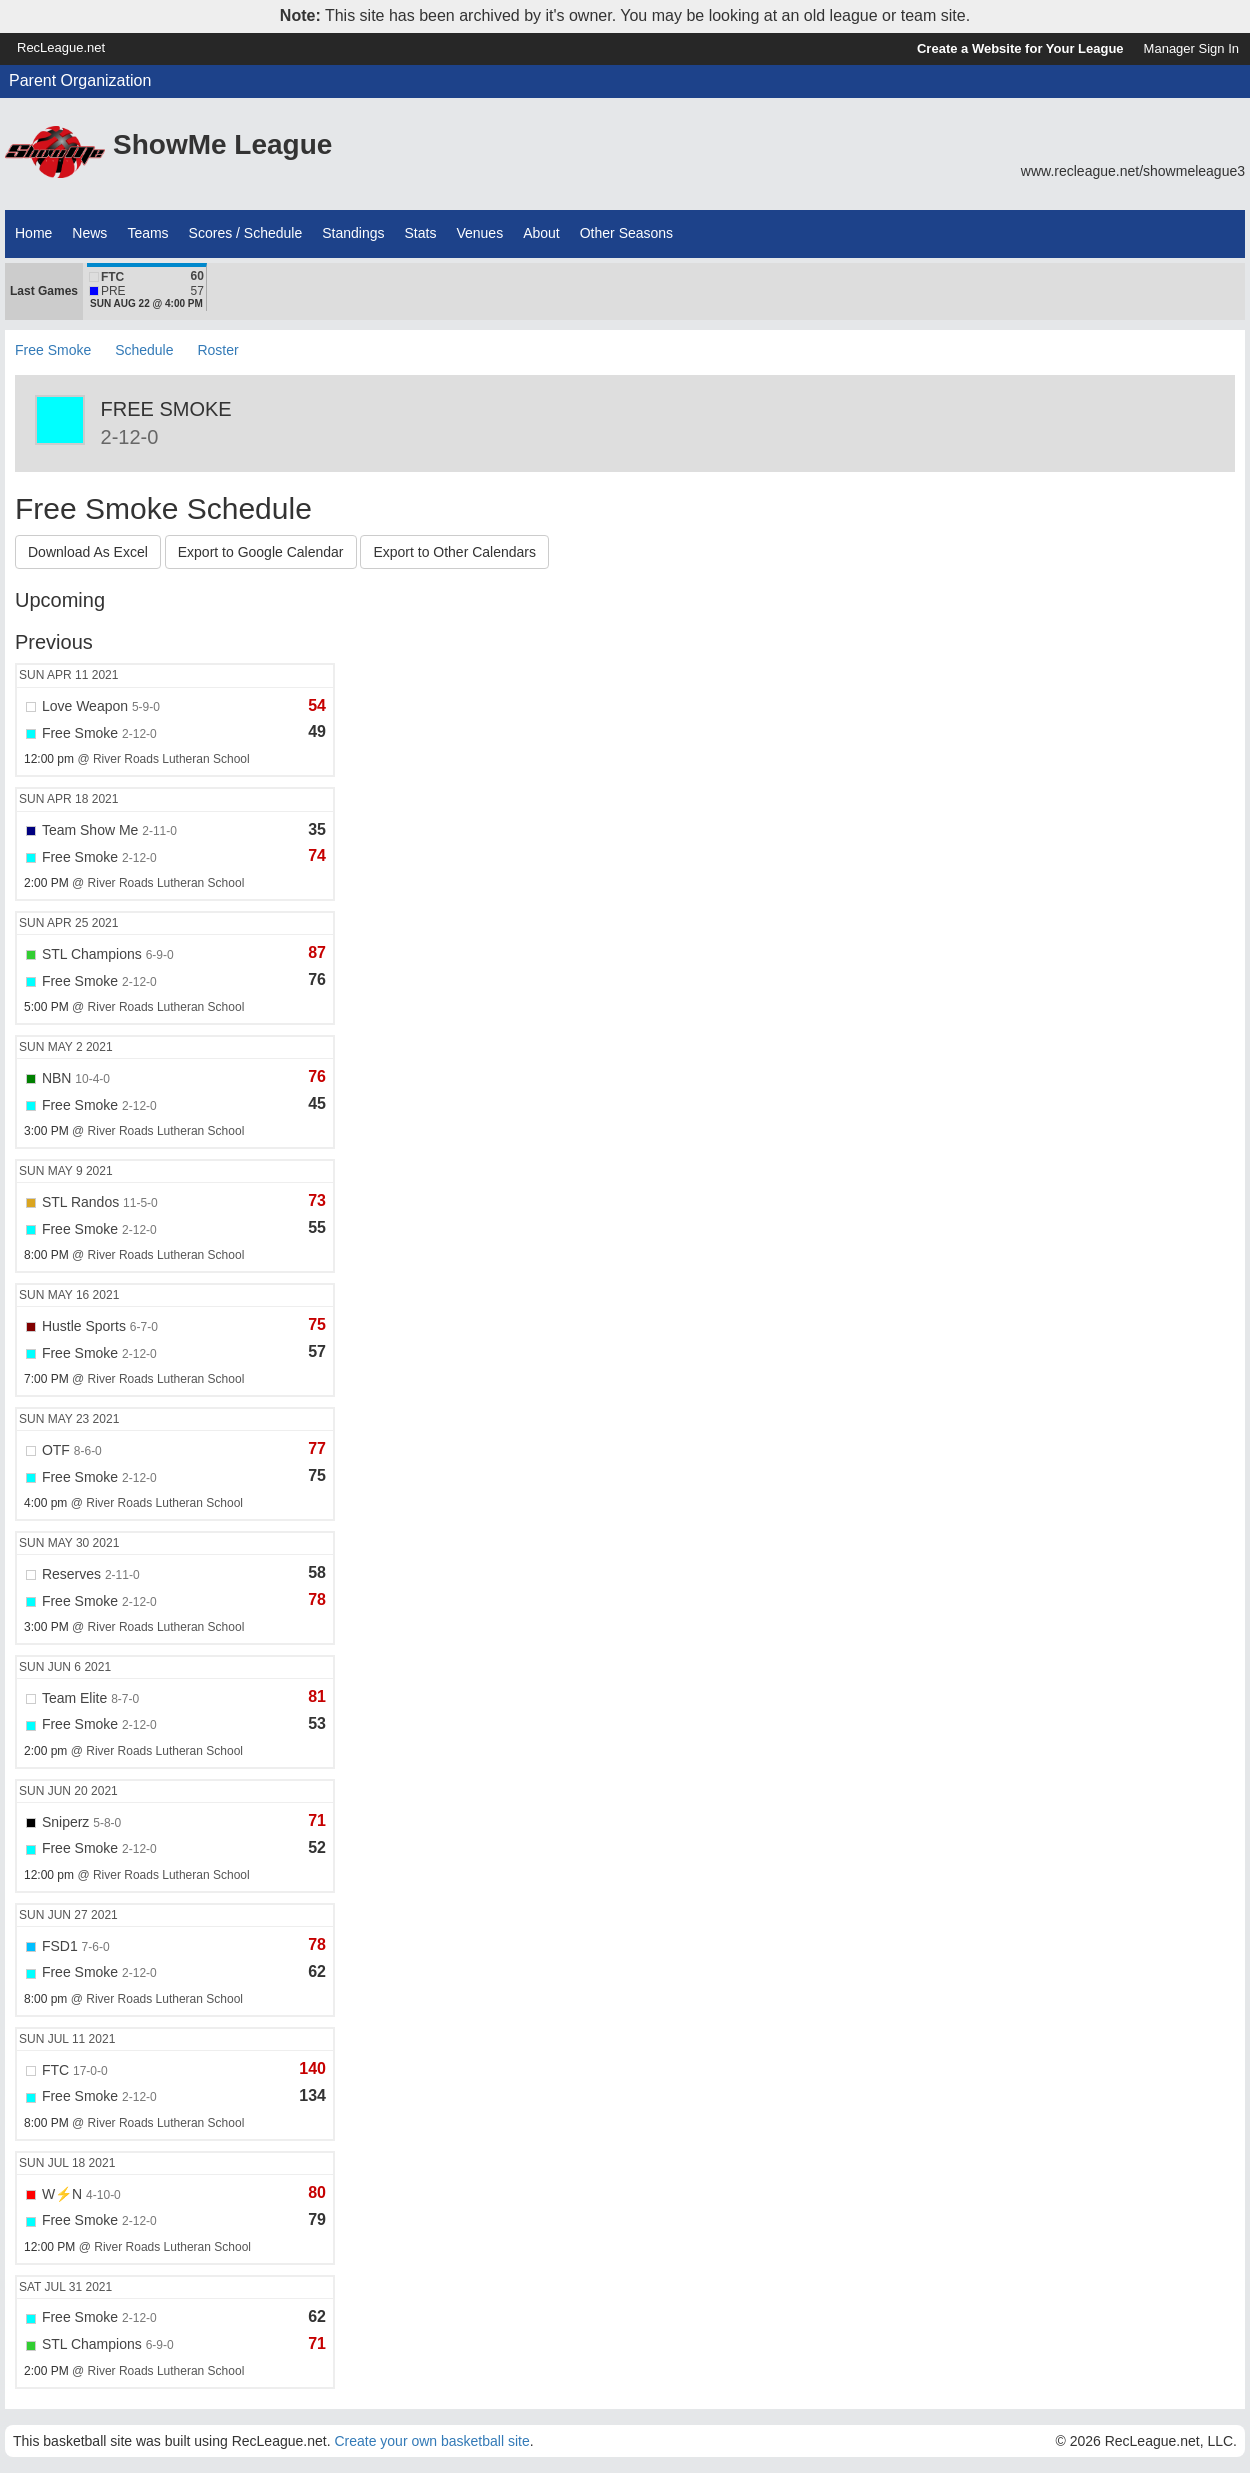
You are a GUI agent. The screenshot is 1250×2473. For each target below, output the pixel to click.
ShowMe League (222, 144)
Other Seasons (626, 233)
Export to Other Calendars (454, 552)
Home (33, 233)
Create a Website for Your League (1020, 48)
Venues (479, 233)
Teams (147, 233)
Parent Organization (80, 80)
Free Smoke (53, 350)
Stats (421, 233)
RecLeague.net (61, 47)
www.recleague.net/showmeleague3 (1133, 171)
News (89, 233)
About (541, 233)
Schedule (144, 350)
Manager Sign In (1191, 48)
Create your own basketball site (431, 2441)
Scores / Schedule (246, 233)
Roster (217, 350)
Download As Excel (88, 552)
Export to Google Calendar (261, 552)
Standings (353, 233)
